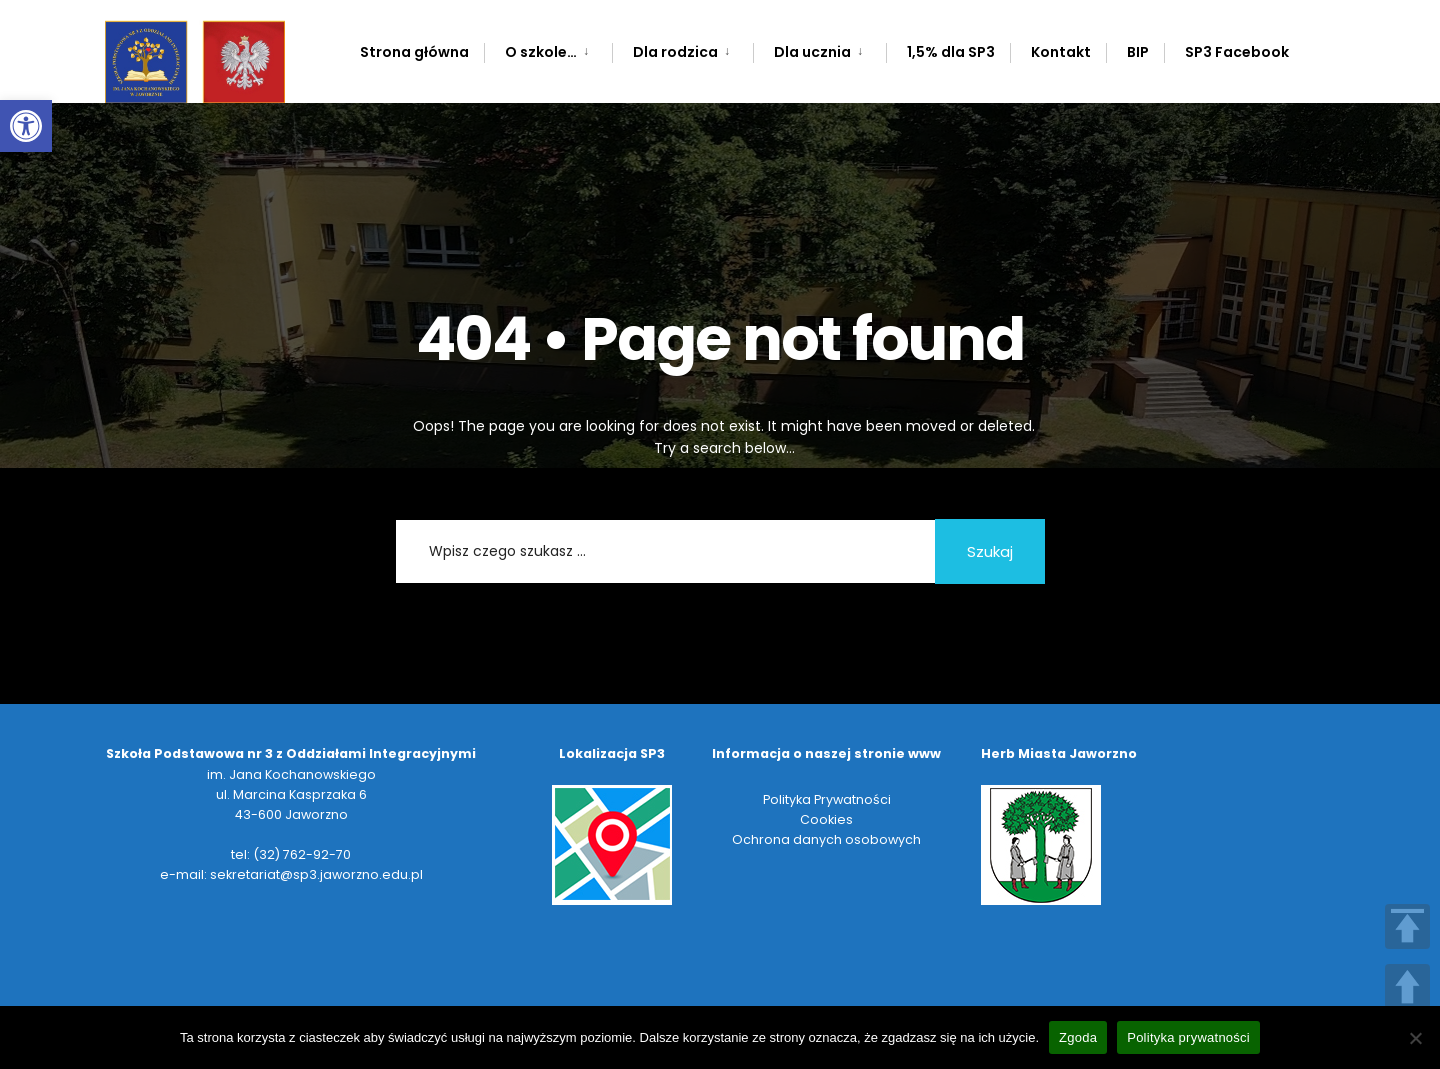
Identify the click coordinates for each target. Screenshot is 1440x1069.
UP (1407, 986)
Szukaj (990, 551)
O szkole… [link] (541, 52)
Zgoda (1078, 1037)
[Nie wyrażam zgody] (1415, 1038)
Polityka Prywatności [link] (827, 799)
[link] (26, 126)
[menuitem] (548, 48)
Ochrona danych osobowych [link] (826, 839)
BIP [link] (1138, 52)
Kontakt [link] (1061, 52)
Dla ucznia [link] (812, 52)
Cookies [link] (826, 819)
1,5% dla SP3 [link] (951, 52)
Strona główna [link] (414, 52)
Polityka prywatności (1188, 1037)
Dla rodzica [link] (675, 52)
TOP (1407, 926)
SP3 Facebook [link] (1237, 52)
